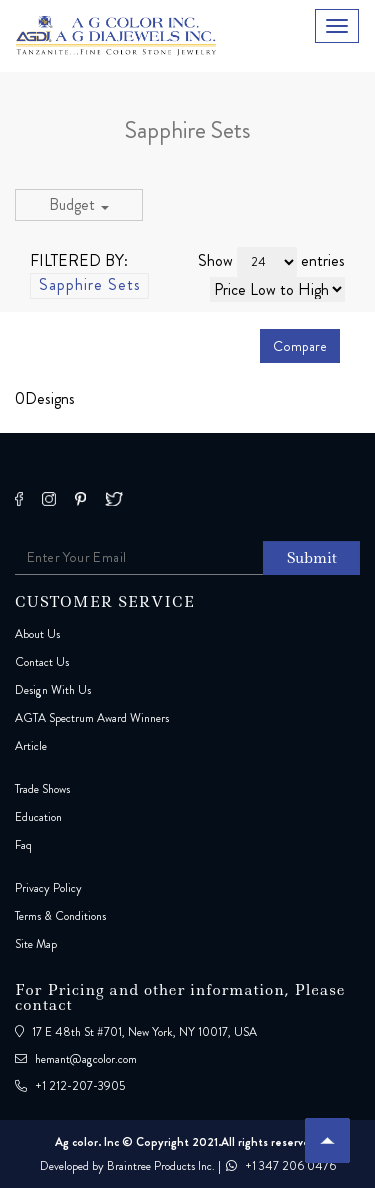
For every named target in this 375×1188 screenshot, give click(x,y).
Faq (23, 845)
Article (31, 746)
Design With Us (53, 690)
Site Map (36, 944)
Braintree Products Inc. (161, 1166)
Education (38, 817)
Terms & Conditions (60, 916)
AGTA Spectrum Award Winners (92, 718)
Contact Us (42, 662)
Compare (300, 346)
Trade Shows (42, 789)
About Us (37, 634)
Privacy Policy (48, 888)
